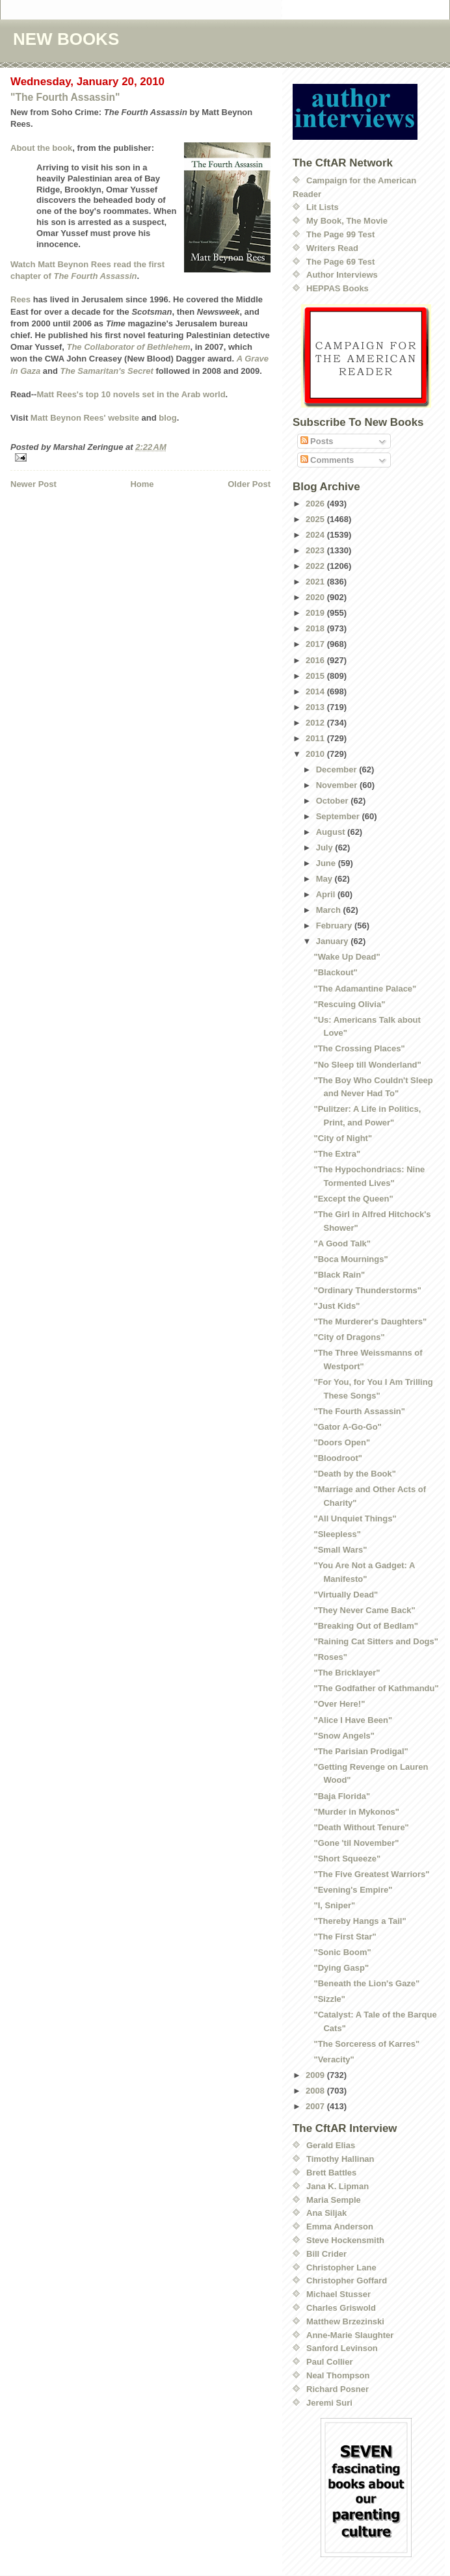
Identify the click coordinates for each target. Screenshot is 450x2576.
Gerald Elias (330, 2145)
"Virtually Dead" (345, 1594)
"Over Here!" (339, 1704)
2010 (316, 754)
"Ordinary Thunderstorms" (367, 1290)
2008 (316, 2091)
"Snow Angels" (343, 1736)
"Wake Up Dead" (346, 957)
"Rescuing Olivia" (349, 1004)
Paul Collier (329, 2362)
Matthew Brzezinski (345, 2321)
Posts (317, 441)
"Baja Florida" (341, 1796)
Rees (20, 299)
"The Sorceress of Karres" (366, 2044)
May (325, 879)
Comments (327, 460)
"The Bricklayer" (346, 1672)
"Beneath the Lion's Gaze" (366, 1983)
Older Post (249, 484)
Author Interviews (342, 275)
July (326, 847)
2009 (316, 2075)
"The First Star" (344, 1936)
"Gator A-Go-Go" (347, 1427)
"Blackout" (335, 972)
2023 (316, 550)
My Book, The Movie (347, 221)
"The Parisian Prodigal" (360, 1751)
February (335, 925)
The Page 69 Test (340, 262)
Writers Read (332, 248)
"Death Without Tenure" (360, 1827)
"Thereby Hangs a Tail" (359, 1921)
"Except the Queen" (353, 1198)
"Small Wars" (340, 1550)
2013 (316, 707)
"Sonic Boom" (342, 1952)
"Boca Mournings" (350, 1259)
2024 (316, 535)
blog (167, 418)
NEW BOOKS (66, 39)
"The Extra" (336, 1154)
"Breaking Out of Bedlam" (365, 1626)
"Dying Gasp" (341, 1968)
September (339, 816)
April (327, 894)
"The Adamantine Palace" (364, 988)
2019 (316, 613)
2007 (316, 2106)
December (337, 769)
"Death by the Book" (354, 1474)
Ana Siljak (326, 2213)
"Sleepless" (336, 1534)
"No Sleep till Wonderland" (367, 1065)
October (333, 801)
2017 (316, 644)
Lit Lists (322, 207)
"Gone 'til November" (356, 1843)
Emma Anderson (339, 2226)
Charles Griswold (341, 2308)
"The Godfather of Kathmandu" (375, 1688)
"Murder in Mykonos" (356, 1812)
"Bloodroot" (337, 1458)
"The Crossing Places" (358, 1048)
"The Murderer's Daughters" (370, 1321)
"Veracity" (333, 2059)
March (329, 910)
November (338, 785)
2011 (316, 738)
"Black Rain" (339, 1275)
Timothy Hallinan (340, 2159)
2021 (316, 581)
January (333, 941)
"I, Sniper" (334, 1905)
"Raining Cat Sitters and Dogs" (375, 1641)
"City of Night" (342, 1138)
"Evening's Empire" (352, 1890)
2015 (316, 676)
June (327, 863)
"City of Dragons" (348, 1337)
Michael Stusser (338, 2294)
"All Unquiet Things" (354, 1518)
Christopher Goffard (346, 2280)
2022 (316, 566)
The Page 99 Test (340, 234)
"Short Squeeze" (346, 1858)
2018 (316, 628)
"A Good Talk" (341, 1243)
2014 (316, 691)
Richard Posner (337, 2389)
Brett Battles (331, 2172)
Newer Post (33, 484)
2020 (316, 597)
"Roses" (330, 1657)
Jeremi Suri (329, 2403)
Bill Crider (326, 2254)
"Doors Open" (341, 1442)
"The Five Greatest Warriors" (371, 1874)
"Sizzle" (329, 1999)
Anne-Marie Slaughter (349, 2335)
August (331, 832)
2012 (316, 723)
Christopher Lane (341, 2267)
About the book (41, 148)
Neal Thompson (338, 2375)
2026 (316, 503)
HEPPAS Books (337, 288)
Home (141, 484)
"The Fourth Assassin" (65, 97)
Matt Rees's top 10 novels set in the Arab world (130, 394)
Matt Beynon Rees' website (85, 418)
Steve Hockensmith (345, 2240)
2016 (316, 660)
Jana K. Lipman (337, 2186)
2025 (316, 519)
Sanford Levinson (342, 2348)
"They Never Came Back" (364, 1610)
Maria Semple (333, 2200)
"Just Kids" (336, 1306)
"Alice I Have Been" (352, 1720)
